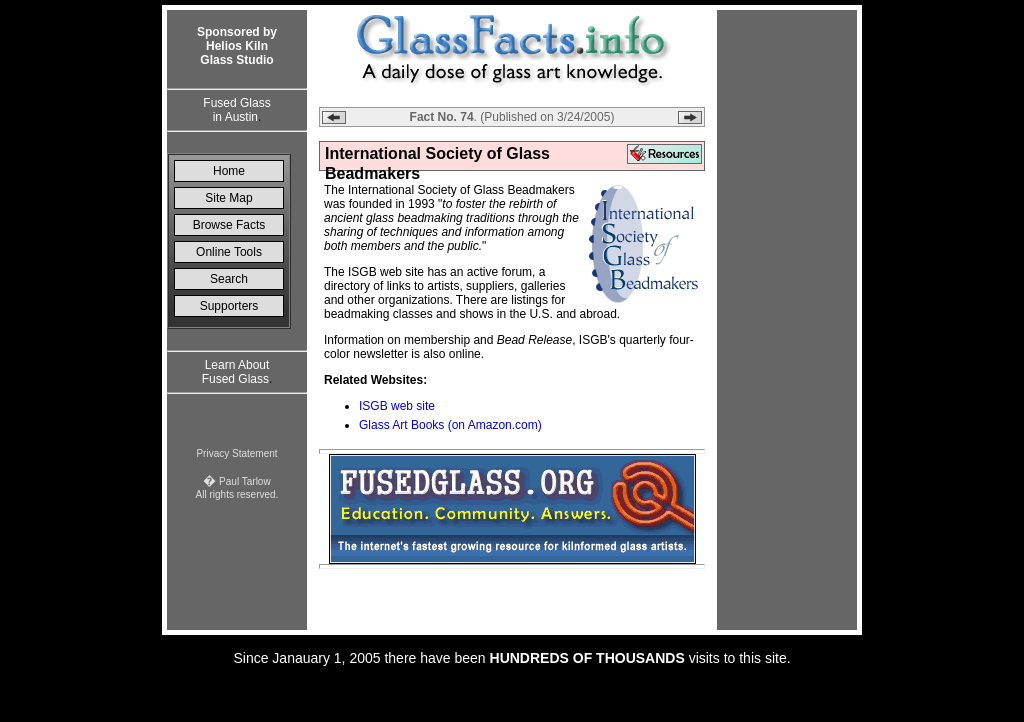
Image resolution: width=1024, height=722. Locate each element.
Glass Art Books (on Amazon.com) (450, 425)
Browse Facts (229, 225)
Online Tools (229, 252)
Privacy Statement (236, 453)
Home (229, 171)
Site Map (228, 198)
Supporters (229, 306)
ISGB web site (397, 406)
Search (229, 279)
